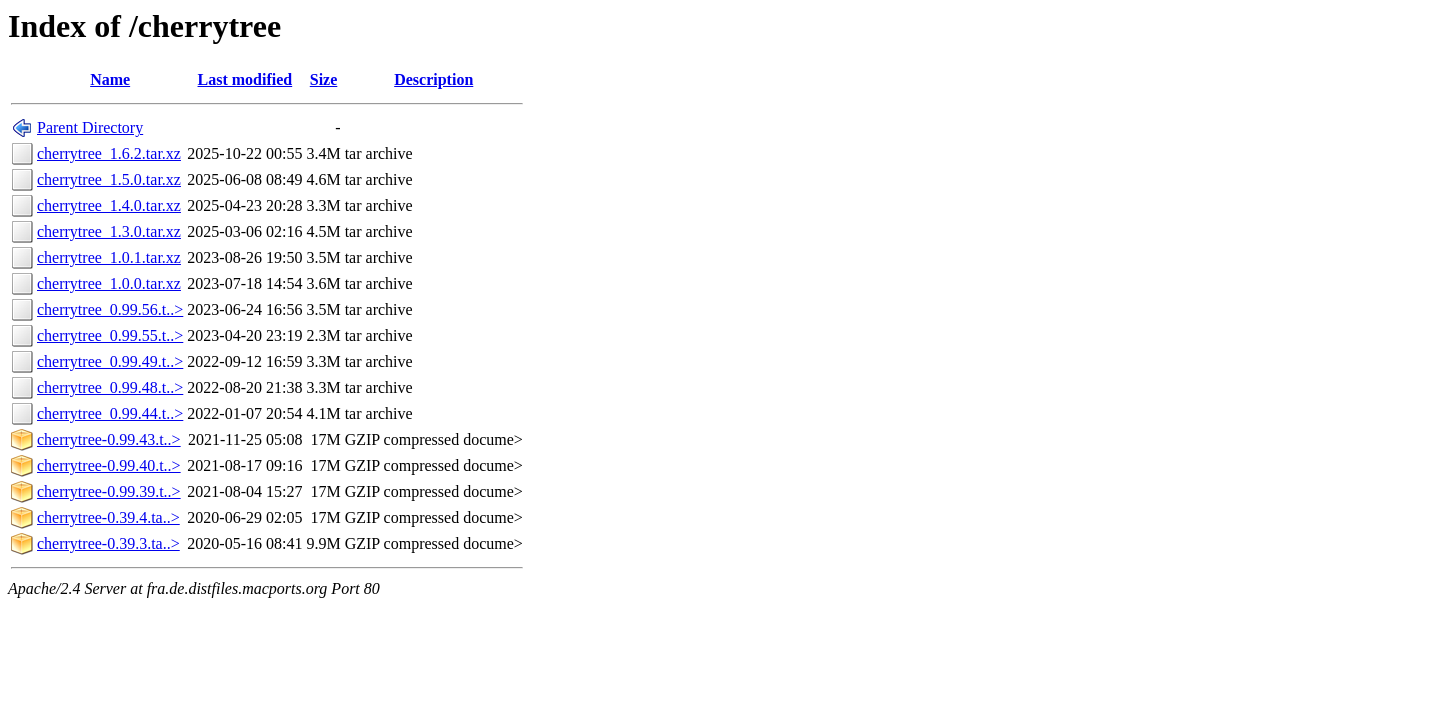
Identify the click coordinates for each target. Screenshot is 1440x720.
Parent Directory (90, 127)
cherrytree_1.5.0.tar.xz (109, 179)
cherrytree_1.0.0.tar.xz (109, 283)
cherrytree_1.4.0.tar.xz (109, 205)
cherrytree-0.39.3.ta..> (108, 543)
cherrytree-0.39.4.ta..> (108, 517)
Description (433, 79)
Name (110, 79)
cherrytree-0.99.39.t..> (109, 491)
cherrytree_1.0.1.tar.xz (109, 257)
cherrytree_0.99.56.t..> (110, 309)
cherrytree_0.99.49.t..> (110, 361)
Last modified (245, 79)
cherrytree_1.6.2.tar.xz (109, 153)
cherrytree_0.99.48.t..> (110, 387)
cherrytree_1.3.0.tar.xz (109, 231)
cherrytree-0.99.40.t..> (109, 465)
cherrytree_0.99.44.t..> (110, 413)
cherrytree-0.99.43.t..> (109, 439)
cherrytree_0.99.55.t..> (110, 335)
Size (324, 79)
